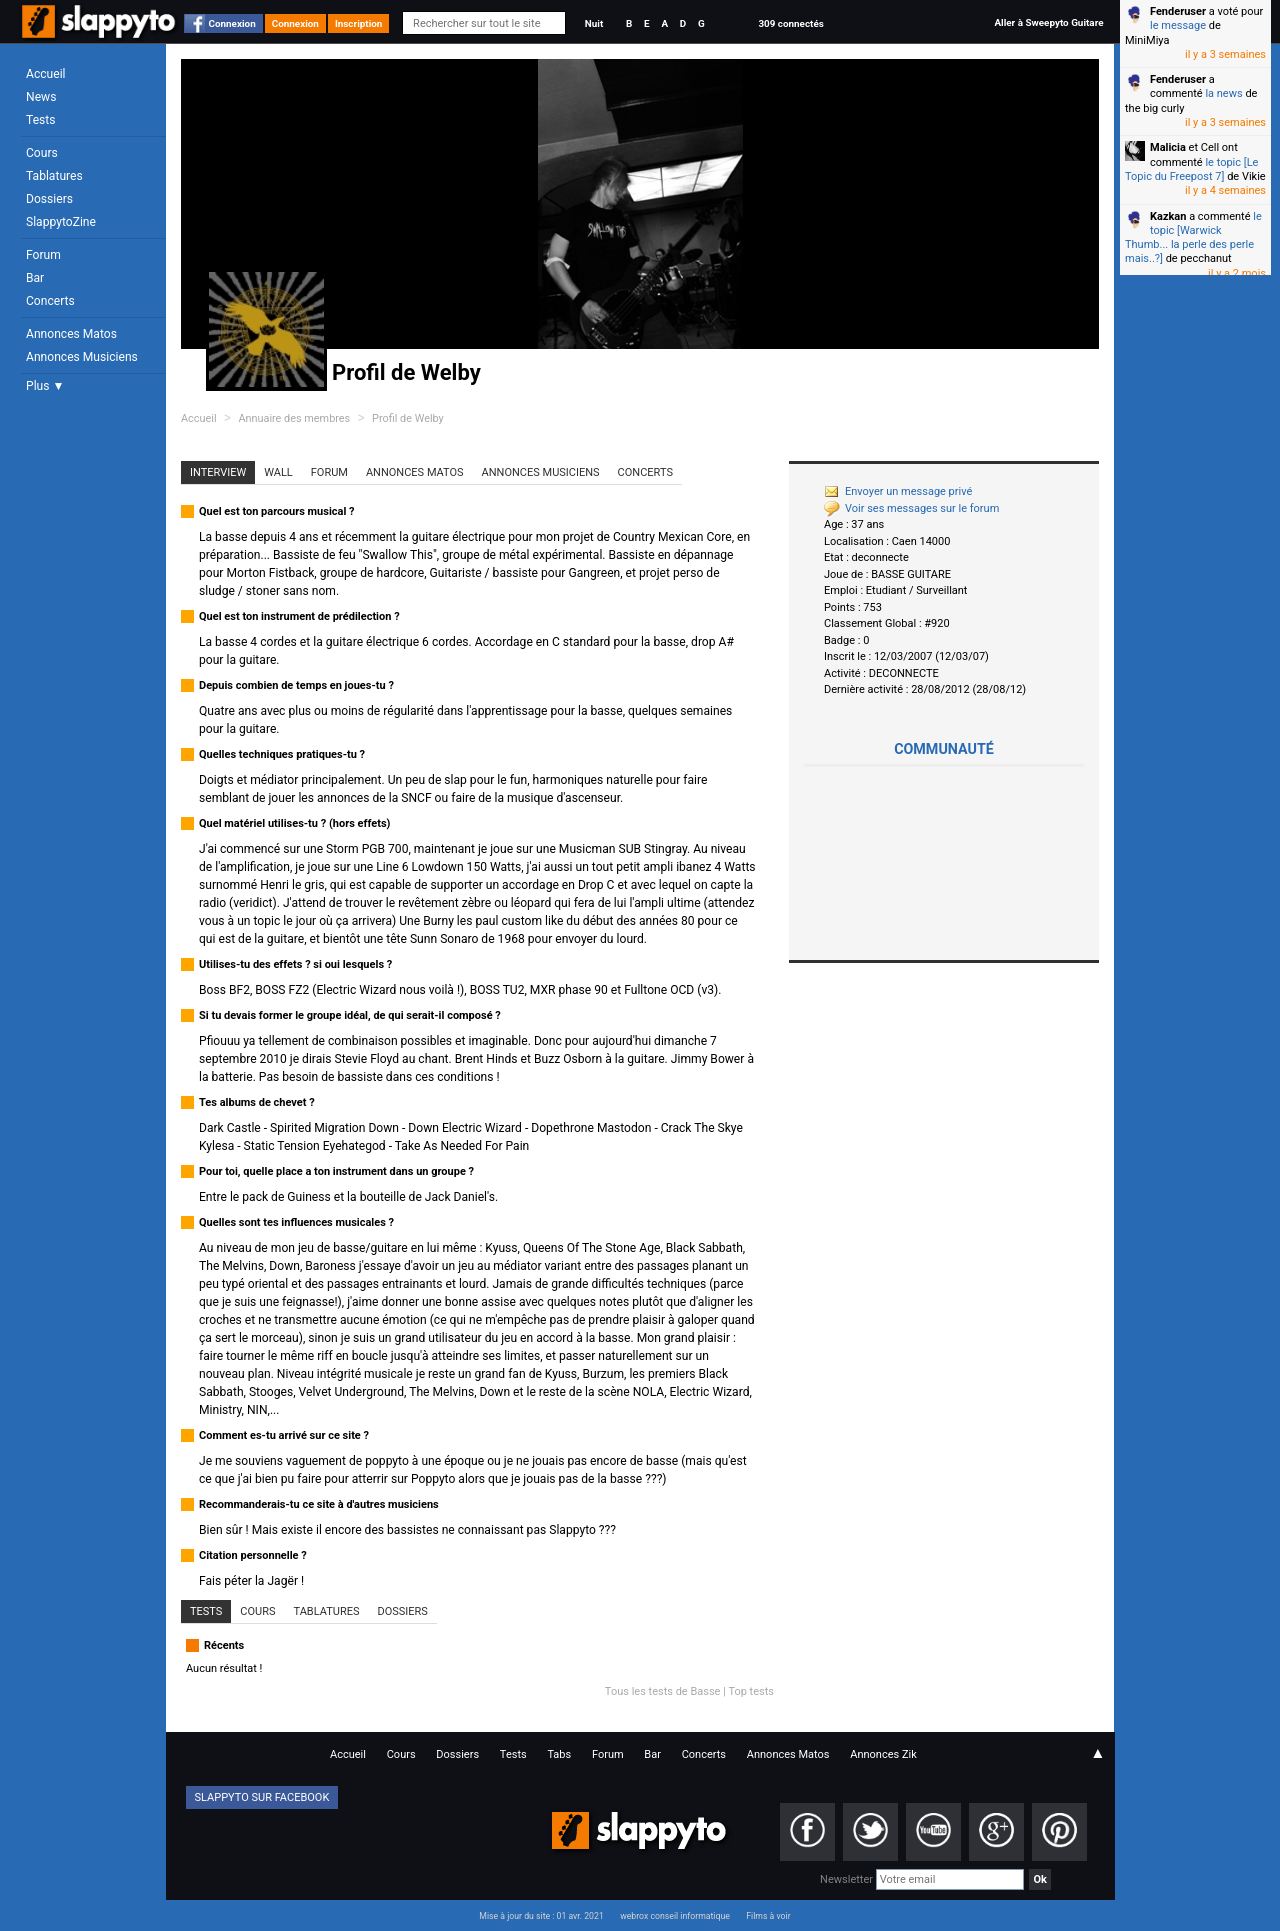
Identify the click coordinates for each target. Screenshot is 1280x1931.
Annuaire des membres (294, 418)
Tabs (559, 1754)
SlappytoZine (61, 222)
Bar (35, 278)
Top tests (751, 1691)
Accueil (46, 74)
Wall (278, 472)
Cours (42, 153)
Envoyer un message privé (898, 491)
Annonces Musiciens (82, 357)
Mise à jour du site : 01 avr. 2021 (541, 1916)
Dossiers (49, 199)
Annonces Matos (71, 334)
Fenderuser (1178, 11)
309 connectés (790, 23)
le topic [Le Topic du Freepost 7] (1191, 169)
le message (1178, 25)
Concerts (50, 301)
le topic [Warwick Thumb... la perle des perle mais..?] (1193, 238)
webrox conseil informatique (675, 1916)
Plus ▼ (45, 386)
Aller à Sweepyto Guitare (1048, 22)
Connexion (232, 23)
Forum (43, 255)
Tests (40, 120)
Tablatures (54, 176)
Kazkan (1168, 216)
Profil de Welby (408, 418)
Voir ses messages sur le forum (911, 508)
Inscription (359, 23)
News (41, 97)
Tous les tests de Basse (663, 1691)
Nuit (594, 23)
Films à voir (768, 1916)
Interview (218, 472)
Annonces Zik (883, 1754)
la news (1223, 93)
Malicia (1168, 147)
